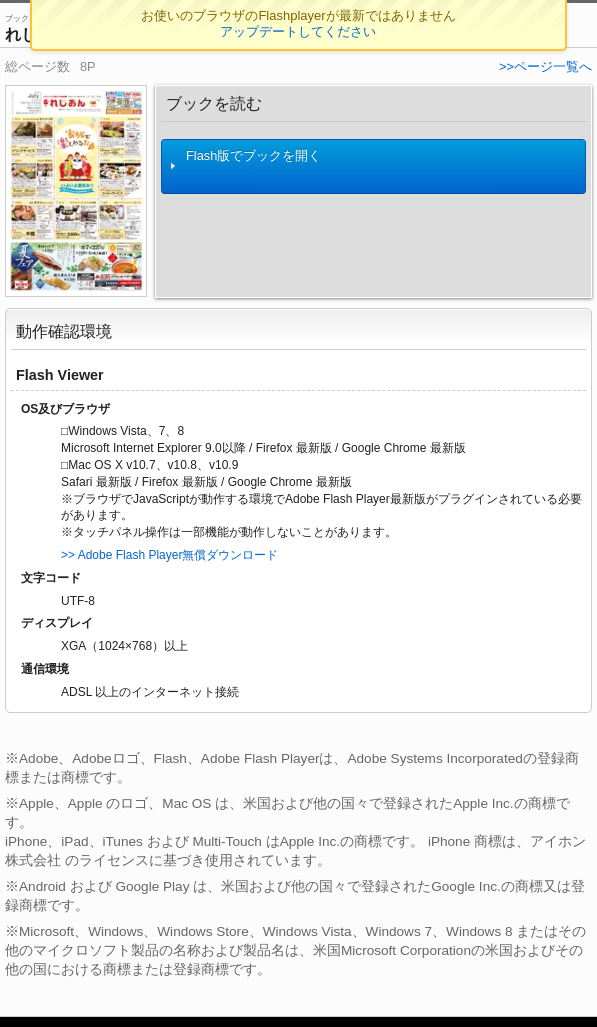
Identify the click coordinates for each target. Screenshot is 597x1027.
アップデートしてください (298, 31)
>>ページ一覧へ (545, 66)
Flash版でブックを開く (245, 166)
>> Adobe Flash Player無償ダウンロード (169, 555)
